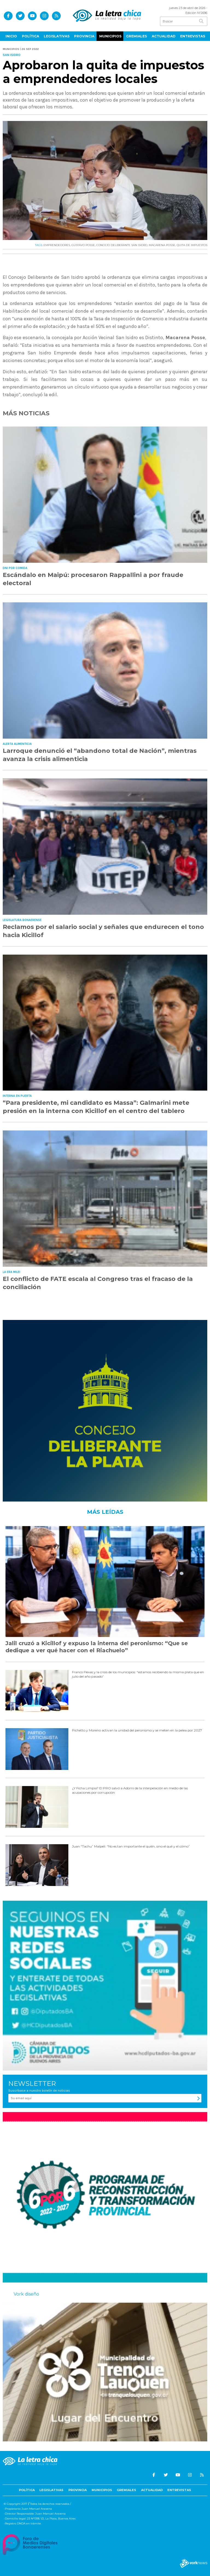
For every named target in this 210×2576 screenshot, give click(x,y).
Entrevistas (192, 36)
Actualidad (164, 36)
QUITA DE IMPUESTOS (192, 245)
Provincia (84, 36)
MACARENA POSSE (162, 245)
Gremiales (136, 36)
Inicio (11, 36)
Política (30, 36)
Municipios (110, 36)
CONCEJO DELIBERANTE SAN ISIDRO (121, 245)
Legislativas (56, 36)
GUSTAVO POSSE (83, 245)
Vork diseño (26, 2294)
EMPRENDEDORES (56, 245)
